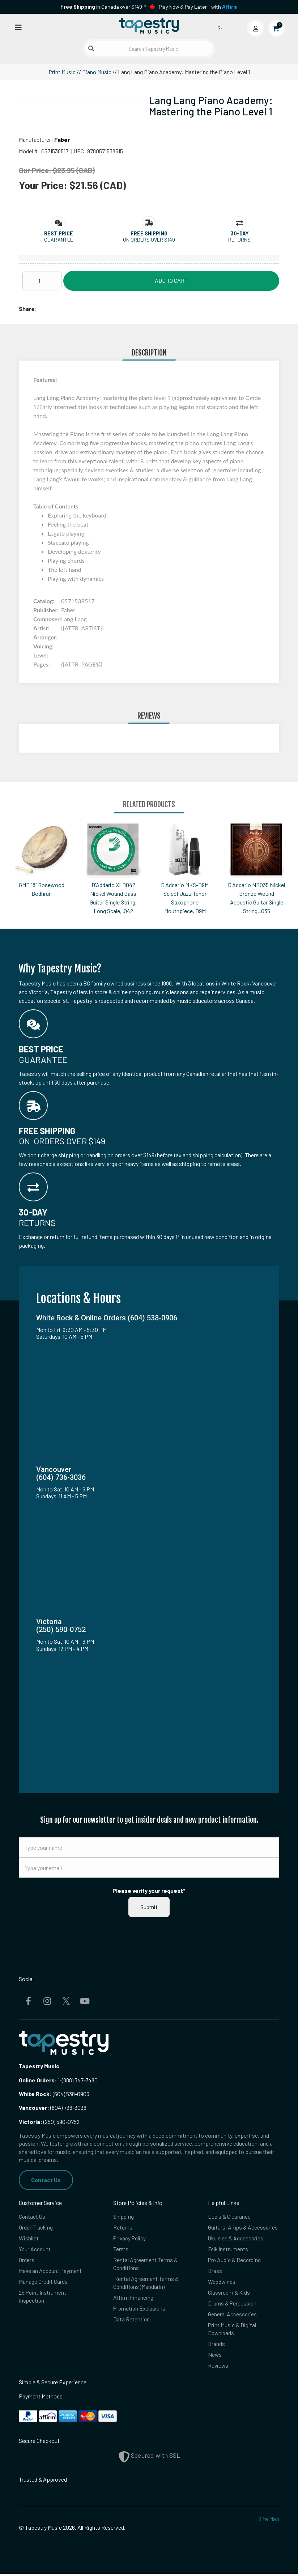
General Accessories (232, 2315)
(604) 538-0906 (54, 2093)
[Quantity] (41, 280)
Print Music (62, 71)
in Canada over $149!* (103, 7)
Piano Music (96, 71)
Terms (120, 2249)
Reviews (218, 2367)
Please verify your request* (149, 1890)
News (215, 2356)
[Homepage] (149, 26)
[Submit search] (91, 48)
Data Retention (131, 2320)
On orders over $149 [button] (149, 240)
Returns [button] (239, 240)
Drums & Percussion (232, 2304)
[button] (58, 233)
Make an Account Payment (51, 2271)
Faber (62, 139)
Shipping (124, 2216)
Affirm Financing (133, 2298)
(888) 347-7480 (80, 2080)
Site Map (268, 2521)
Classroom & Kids (229, 2293)
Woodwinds (222, 2282)
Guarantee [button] (58, 240)
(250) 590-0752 (49, 2121)
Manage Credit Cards (43, 2282)
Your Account (35, 2249)
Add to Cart (171, 280)
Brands (216, 2345)
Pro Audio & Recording (235, 2260)
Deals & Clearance (229, 2216)
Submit (149, 1906)
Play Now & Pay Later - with (198, 7)
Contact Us (46, 2179)
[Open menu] (18, 27)
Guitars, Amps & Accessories (243, 2227)
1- (59, 2080)
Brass (215, 2271)
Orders (26, 2260)
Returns (122, 2227)
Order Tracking (36, 2227)
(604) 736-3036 (52, 2107)
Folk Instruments (228, 2249)
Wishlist (29, 2238)
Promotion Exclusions (140, 2309)
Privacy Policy (130, 2238)
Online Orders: (38, 2080)
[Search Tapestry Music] (149, 48)
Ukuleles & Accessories (236, 2238)
